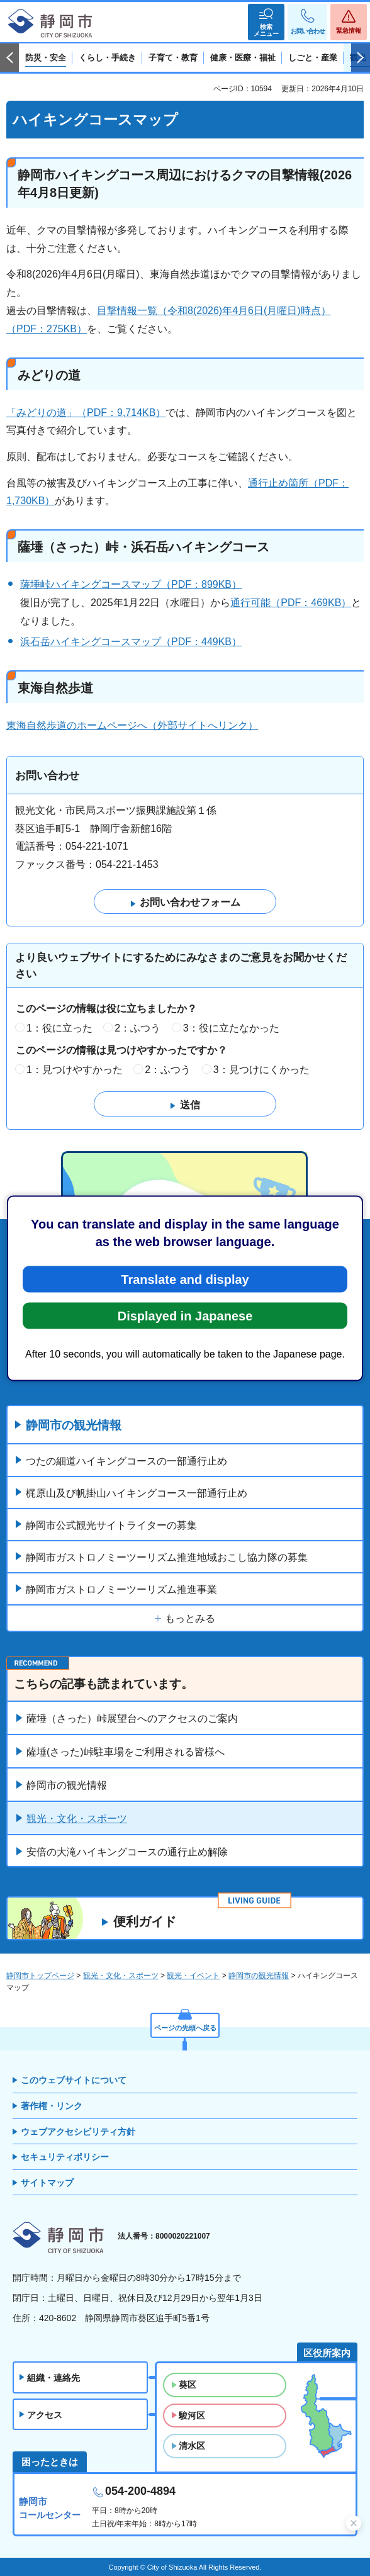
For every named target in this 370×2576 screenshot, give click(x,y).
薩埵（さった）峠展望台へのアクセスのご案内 (132, 1718)
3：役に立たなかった (231, 1028)
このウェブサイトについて (73, 2080)
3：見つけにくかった (261, 1069)
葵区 (187, 2385)
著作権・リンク (51, 2106)
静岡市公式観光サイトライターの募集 (111, 1525)
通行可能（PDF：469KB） (290, 602)
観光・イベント (193, 1975)
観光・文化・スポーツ (76, 1818)
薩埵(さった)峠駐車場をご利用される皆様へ (125, 1751)
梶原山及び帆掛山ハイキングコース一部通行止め (136, 1493)
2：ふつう (137, 1028)
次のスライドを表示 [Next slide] (360, 57)
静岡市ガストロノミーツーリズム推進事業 (121, 1589)
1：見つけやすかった (74, 1069)
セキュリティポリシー (65, 2157)
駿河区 (192, 2415)
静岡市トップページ (40, 1975)
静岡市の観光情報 (73, 1425)
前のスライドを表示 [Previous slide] (9, 57)
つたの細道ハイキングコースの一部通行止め (126, 1461)
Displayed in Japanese (185, 1315)
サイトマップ (47, 2183)
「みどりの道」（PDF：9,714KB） (85, 412)
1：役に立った (59, 1028)
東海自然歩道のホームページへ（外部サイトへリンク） (132, 725)
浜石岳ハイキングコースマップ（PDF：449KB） (131, 641)
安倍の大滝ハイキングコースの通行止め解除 (127, 1852)
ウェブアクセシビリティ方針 (78, 2132)
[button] (266, 22)
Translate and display (185, 1279)
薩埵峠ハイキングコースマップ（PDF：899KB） (131, 584)
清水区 (192, 2446)
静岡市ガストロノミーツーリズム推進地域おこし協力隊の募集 (167, 1557)
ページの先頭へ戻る (185, 2028)
